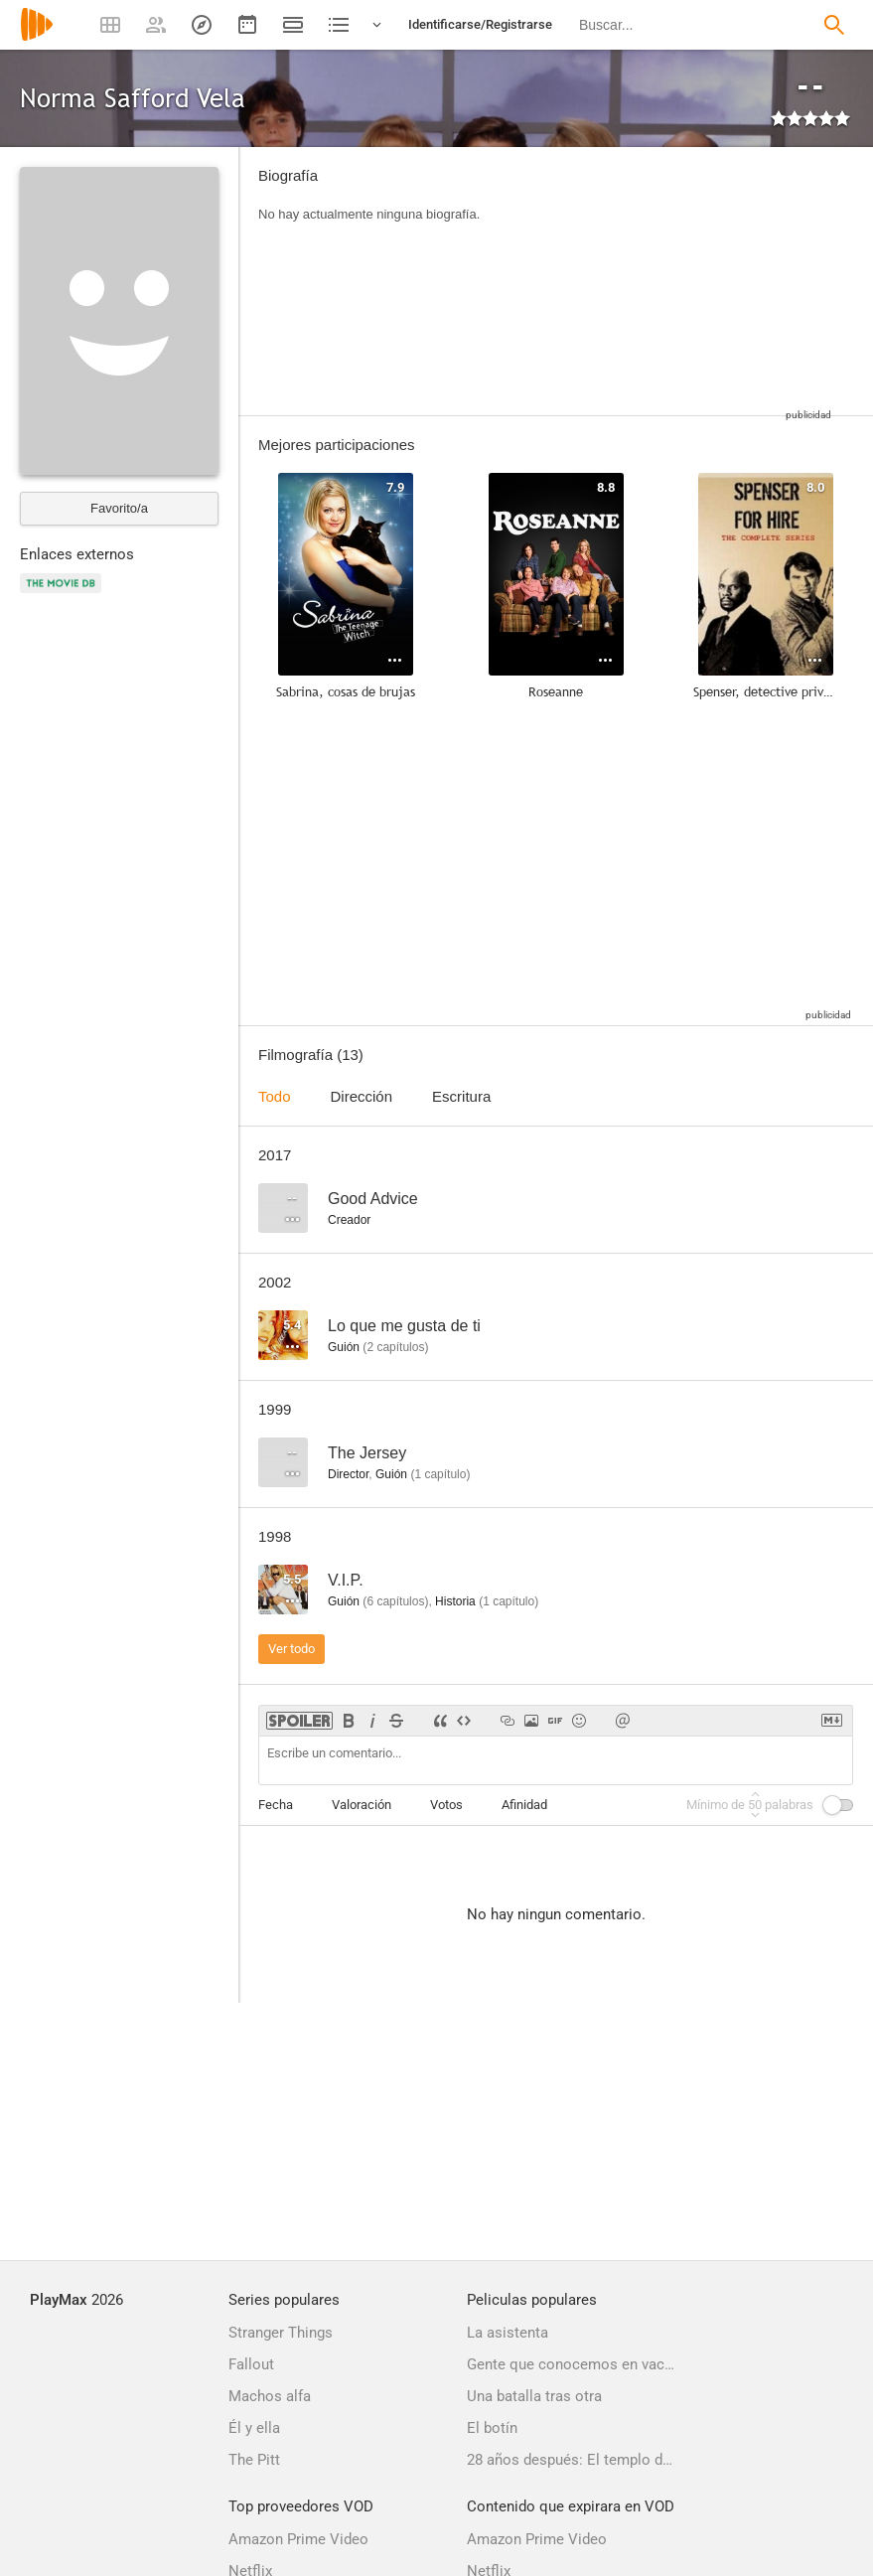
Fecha (275, 1804)
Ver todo (291, 1648)
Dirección (362, 1096)
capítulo (440, 1474)
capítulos (395, 1347)
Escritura (461, 1096)
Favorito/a (119, 508)
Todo (274, 1096)
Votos (446, 1804)
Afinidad (524, 1804)
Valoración (361, 1804)
